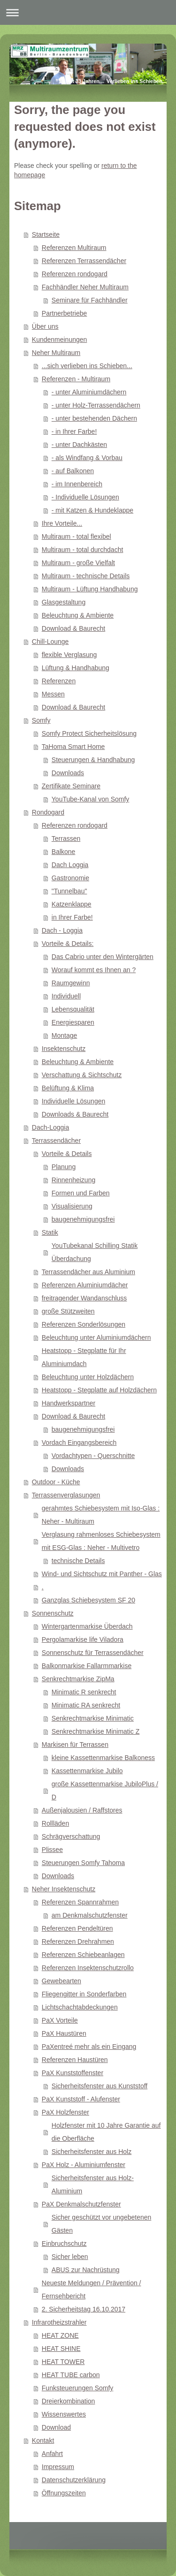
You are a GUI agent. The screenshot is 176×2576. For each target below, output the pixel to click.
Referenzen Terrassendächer (84, 260)
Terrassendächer (56, 1140)
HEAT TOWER (63, 2361)
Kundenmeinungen (59, 339)
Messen (53, 694)
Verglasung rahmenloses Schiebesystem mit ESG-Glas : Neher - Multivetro (101, 1541)
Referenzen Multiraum (74, 247)
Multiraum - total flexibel (76, 536)
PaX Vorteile (60, 2020)
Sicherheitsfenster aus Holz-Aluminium (93, 2184)
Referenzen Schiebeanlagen (83, 1954)
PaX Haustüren (64, 2033)
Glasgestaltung (63, 602)
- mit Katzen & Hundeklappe (92, 510)
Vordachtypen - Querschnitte (93, 1455)
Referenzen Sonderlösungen (83, 1324)
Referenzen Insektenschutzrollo (88, 1968)
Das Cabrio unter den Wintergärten (102, 956)
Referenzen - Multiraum (76, 379)
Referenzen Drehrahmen (78, 1941)
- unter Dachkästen (79, 444)
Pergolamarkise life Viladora (82, 1639)
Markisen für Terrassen (75, 1744)
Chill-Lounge (50, 641)
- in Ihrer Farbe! (74, 431)
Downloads (68, 773)
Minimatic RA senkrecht (86, 1705)
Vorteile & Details (67, 1153)
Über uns (45, 326)
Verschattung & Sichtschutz (82, 1075)
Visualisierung (72, 1206)
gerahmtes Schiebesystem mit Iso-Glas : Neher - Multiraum (101, 1514)
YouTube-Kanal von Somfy (91, 799)
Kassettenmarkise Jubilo (87, 1771)
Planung (64, 1167)
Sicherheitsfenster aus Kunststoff (99, 2086)
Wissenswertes (64, 2414)
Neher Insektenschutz (63, 1889)
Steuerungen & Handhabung (93, 759)
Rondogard (48, 812)
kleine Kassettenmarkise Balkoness (103, 1757)
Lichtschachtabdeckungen (80, 2007)
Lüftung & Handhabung (75, 668)
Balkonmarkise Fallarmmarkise (86, 1665)
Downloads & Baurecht (75, 1114)
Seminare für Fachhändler (90, 300)
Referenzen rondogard (74, 274)
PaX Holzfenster (65, 2112)
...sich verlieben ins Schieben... (87, 366)
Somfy (41, 720)
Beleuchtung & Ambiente (78, 615)
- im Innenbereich (77, 484)
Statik (50, 1232)
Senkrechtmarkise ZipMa (78, 1679)
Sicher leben (70, 2256)
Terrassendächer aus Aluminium (88, 1272)
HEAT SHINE (61, 2348)
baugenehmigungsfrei (83, 1219)
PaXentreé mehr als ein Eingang (89, 2046)
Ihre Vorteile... (62, 523)
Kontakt (43, 2440)
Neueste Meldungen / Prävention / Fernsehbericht (91, 2289)
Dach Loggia (70, 865)
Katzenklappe (72, 904)
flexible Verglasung (69, 654)
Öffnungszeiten (64, 2493)
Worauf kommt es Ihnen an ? (94, 970)
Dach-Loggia (50, 1127)
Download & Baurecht (73, 628)
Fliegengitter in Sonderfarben (84, 1994)
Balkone (64, 851)
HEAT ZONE (60, 2335)
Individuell (66, 996)
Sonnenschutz (53, 1613)
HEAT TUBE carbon (71, 2375)
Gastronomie (70, 878)
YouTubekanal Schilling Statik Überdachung (95, 1252)
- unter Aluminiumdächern (89, 392)
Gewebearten (61, 1981)
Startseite (46, 234)
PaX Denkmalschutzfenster (81, 2204)
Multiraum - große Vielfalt (78, 563)
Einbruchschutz (64, 2243)
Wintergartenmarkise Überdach (87, 1626)
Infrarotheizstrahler (59, 2322)
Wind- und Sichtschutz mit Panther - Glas (102, 1574)
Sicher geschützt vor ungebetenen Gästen (101, 2223)
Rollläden (55, 1823)
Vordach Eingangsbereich (79, 1442)
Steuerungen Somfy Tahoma (83, 1862)
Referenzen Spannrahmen (80, 1902)
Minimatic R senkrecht (84, 1692)
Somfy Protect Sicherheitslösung (89, 733)
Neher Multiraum (56, 352)
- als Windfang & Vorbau (87, 457)
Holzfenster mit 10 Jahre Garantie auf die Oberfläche (106, 2132)
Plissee (52, 1849)
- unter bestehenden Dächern (94, 418)
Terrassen (66, 838)
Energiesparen (73, 1022)
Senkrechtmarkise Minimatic (93, 1718)
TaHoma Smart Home (73, 746)
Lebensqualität (73, 1009)
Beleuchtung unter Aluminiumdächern (96, 1337)
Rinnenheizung (73, 1180)
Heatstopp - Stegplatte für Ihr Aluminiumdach (84, 1357)
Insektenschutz (63, 1048)
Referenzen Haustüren (75, 2059)
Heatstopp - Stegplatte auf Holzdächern (99, 1390)
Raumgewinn (71, 983)
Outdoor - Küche (56, 1482)
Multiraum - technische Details (86, 576)
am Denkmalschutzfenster (90, 1915)
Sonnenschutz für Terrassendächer (93, 1652)
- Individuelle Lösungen (85, 497)
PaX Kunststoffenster (72, 2073)
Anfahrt (52, 2453)
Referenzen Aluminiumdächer (85, 1285)
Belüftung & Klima (68, 1088)
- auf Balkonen (73, 471)
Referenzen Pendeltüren (77, 1928)
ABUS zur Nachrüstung (86, 2270)
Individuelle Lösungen (73, 1101)
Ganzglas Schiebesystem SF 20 (88, 1600)
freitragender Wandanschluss (84, 1298)
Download (56, 2427)
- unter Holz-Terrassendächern (96, 405)
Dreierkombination (68, 2401)
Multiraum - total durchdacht (82, 549)
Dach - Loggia (62, 930)
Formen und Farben (81, 1193)
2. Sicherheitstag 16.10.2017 (83, 2309)
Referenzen (59, 681)
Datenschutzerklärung (74, 2480)
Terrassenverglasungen (66, 1495)
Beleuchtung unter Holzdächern (88, 1377)
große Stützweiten (68, 1311)
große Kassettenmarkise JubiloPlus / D (105, 1790)
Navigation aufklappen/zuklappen (88, 12)
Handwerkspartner (68, 1403)
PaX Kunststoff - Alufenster (81, 2099)
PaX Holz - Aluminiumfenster (83, 2164)
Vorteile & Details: (68, 943)
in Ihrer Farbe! (72, 917)
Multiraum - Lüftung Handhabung (90, 589)
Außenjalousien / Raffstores (82, 1810)
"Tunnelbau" (69, 891)
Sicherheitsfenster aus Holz (91, 2151)
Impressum (58, 2466)
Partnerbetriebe (64, 313)
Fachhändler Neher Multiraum (85, 287)
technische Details (78, 1560)
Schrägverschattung (71, 1836)
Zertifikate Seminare (71, 786)
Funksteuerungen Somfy (78, 2388)
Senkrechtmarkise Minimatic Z (96, 1731)
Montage (64, 1035)
